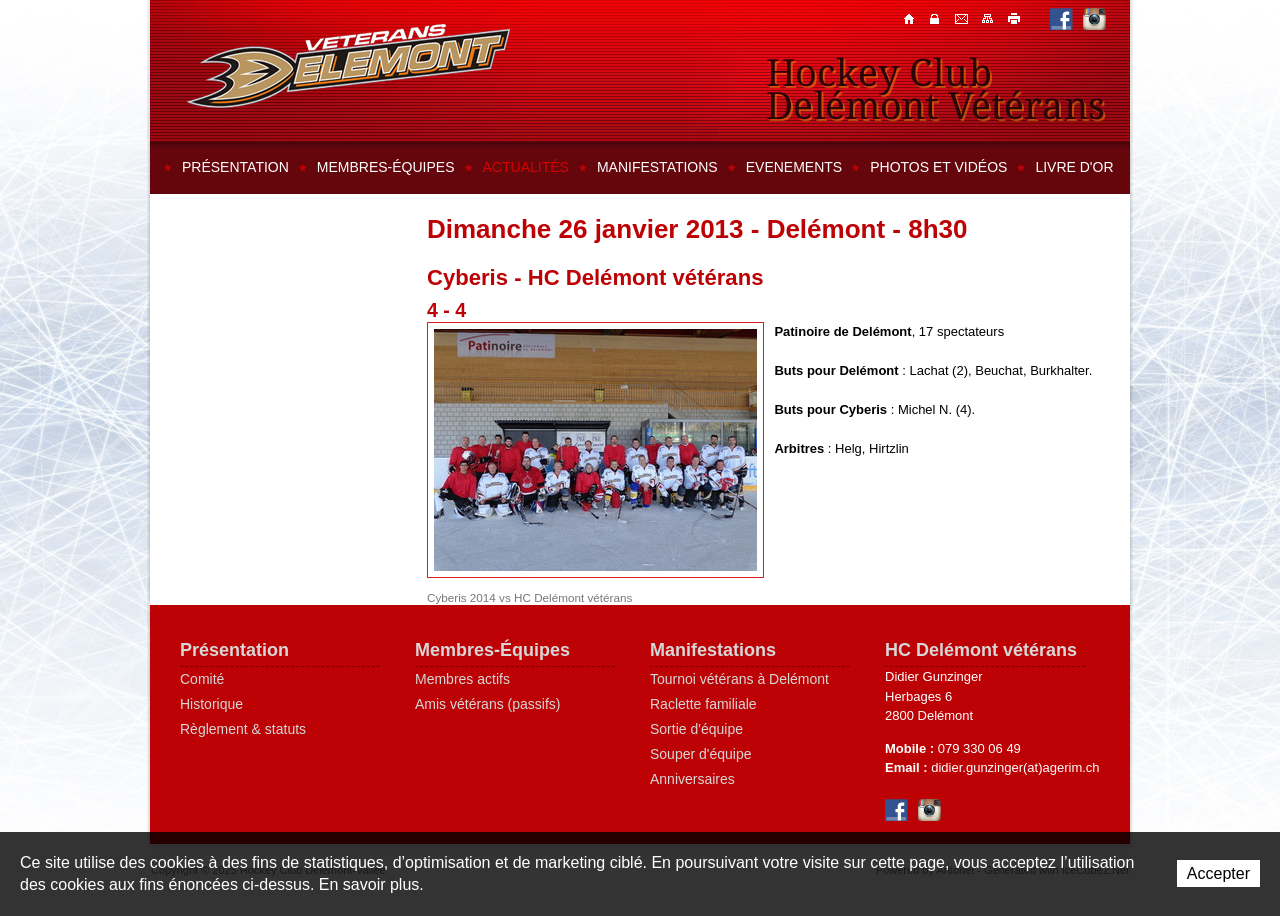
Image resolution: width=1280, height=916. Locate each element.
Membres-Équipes (492, 650)
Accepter (1218, 873)
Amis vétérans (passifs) (487, 704)
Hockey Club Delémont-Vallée (348, 66)
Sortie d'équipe (696, 729)
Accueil (911, 18)
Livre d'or (1074, 167)
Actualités (526, 167)
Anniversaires (692, 779)
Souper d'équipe (701, 754)
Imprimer (1015, 18)
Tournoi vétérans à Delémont (739, 679)
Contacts (937, 18)
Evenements (794, 167)
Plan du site (989, 18)
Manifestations (657, 167)
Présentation (235, 167)
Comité (202, 679)
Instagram (1094, 18)
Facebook (1061, 18)
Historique (211, 704)
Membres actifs (462, 679)
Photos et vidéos (938, 167)
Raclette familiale (703, 704)
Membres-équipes (386, 167)
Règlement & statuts (243, 729)
